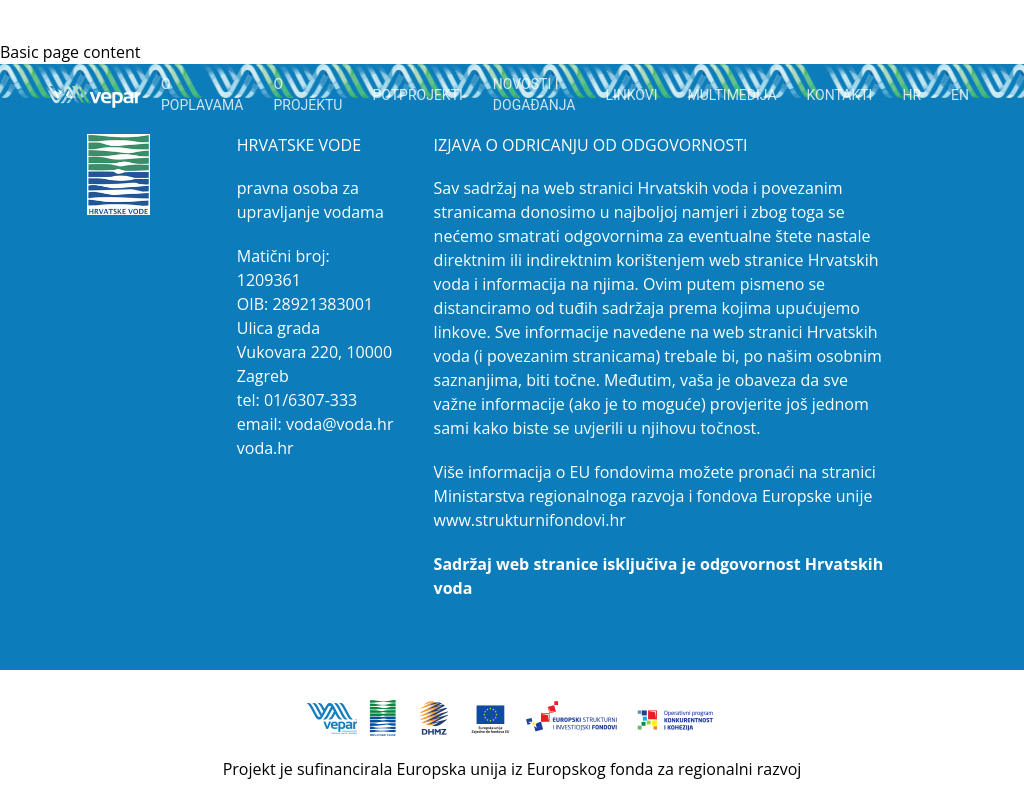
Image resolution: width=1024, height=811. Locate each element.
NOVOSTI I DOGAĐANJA (534, 94)
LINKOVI (631, 95)
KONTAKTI (840, 95)
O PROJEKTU (307, 94)
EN (960, 95)
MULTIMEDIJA (732, 95)
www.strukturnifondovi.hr (530, 520)
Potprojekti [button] (417, 95)
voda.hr (265, 448)
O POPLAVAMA (202, 94)
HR (911, 95)
